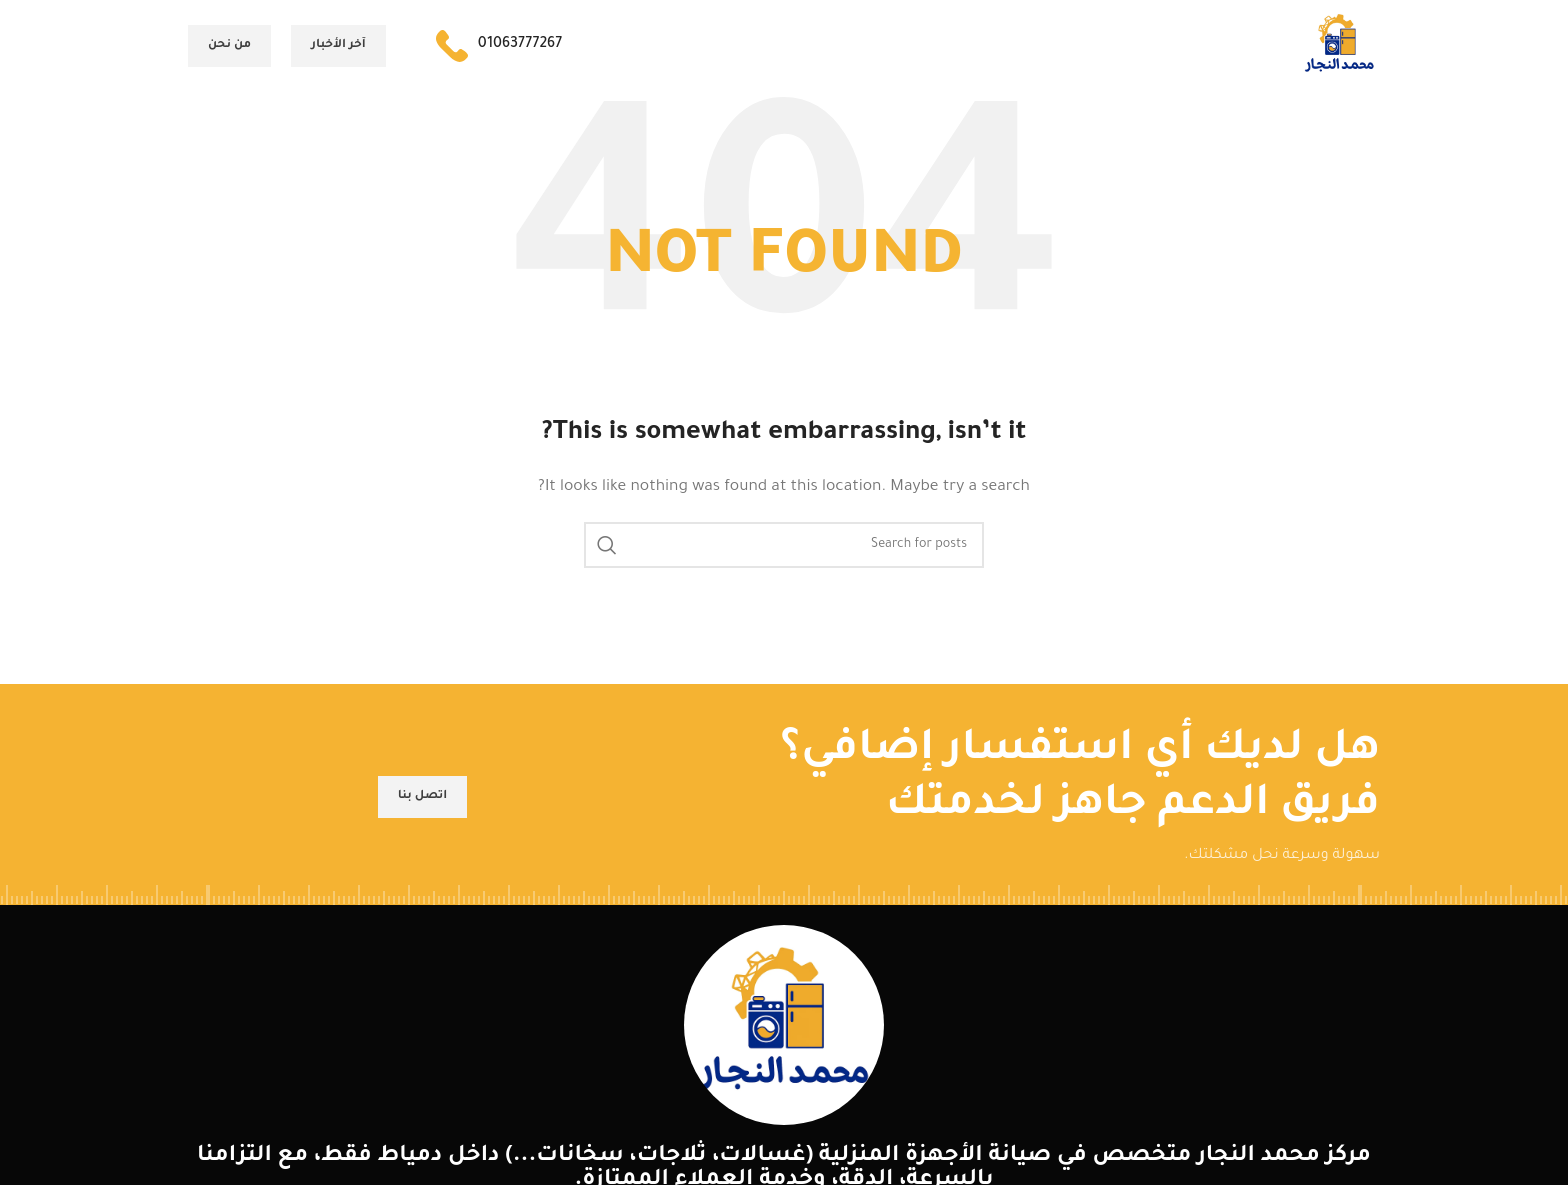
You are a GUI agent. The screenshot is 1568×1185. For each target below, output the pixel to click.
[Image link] (784, 1035)
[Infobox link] (499, 50)
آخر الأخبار (338, 49)
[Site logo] (1335, 52)
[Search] (784, 554)
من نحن (229, 49)
